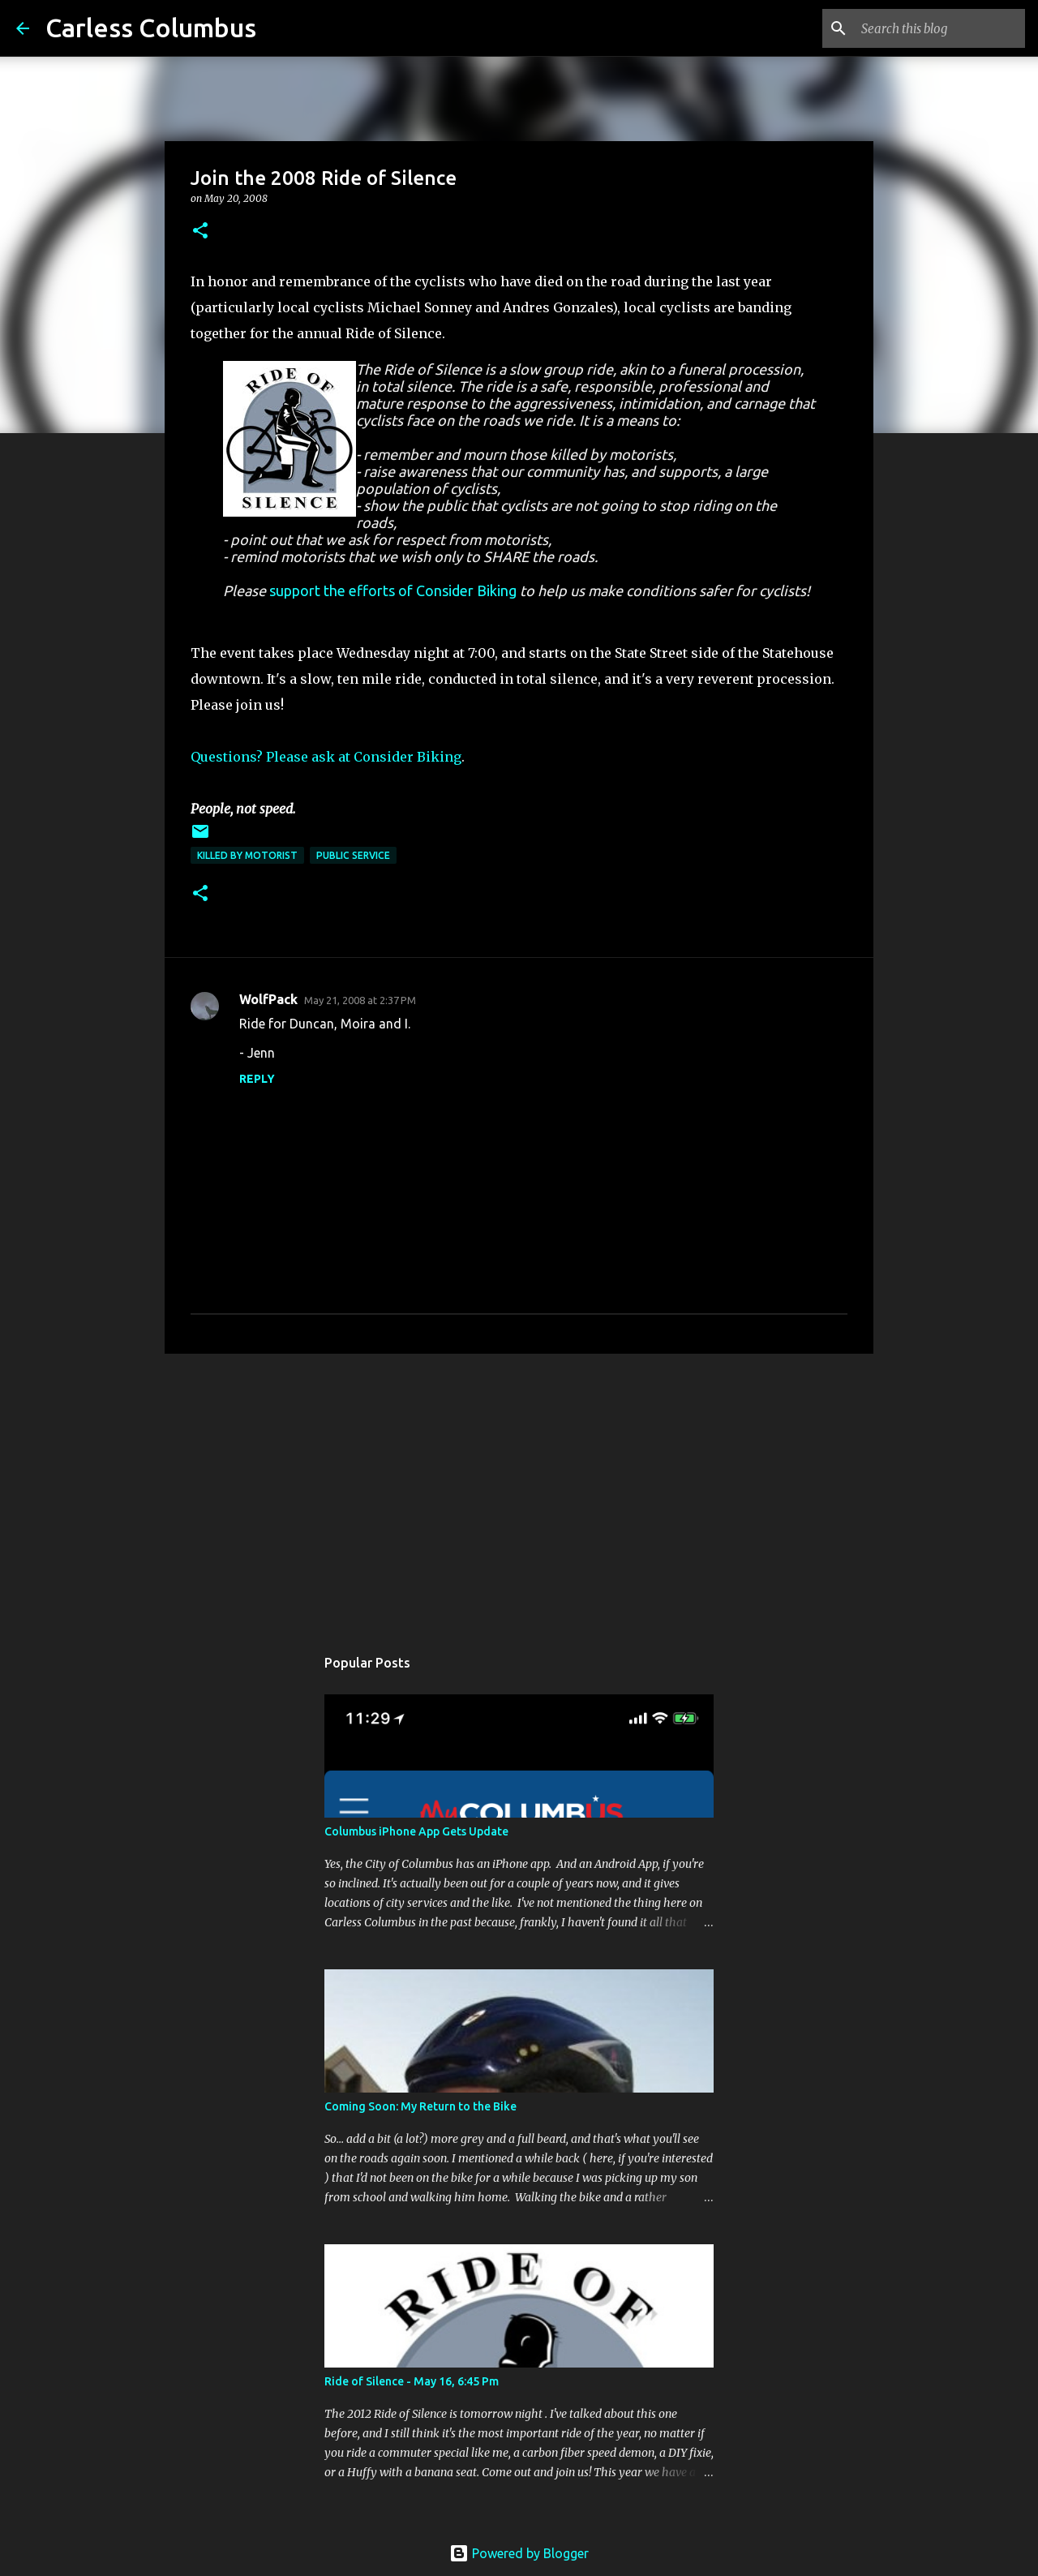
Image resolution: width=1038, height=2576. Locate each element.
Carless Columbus (150, 27)
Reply (257, 1078)
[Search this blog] (940, 28)
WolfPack (268, 999)
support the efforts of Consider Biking (393, 590)
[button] (200, 232)
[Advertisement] (519, 1491)
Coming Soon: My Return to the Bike (420, 2106)
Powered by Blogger (519, 2553)
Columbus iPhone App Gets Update (416, 1831)
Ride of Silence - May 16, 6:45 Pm (411, 2381)
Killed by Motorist (247, 855)
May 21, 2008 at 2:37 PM (360, 1000)
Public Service (353, 855)
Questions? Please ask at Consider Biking (326, 757)
